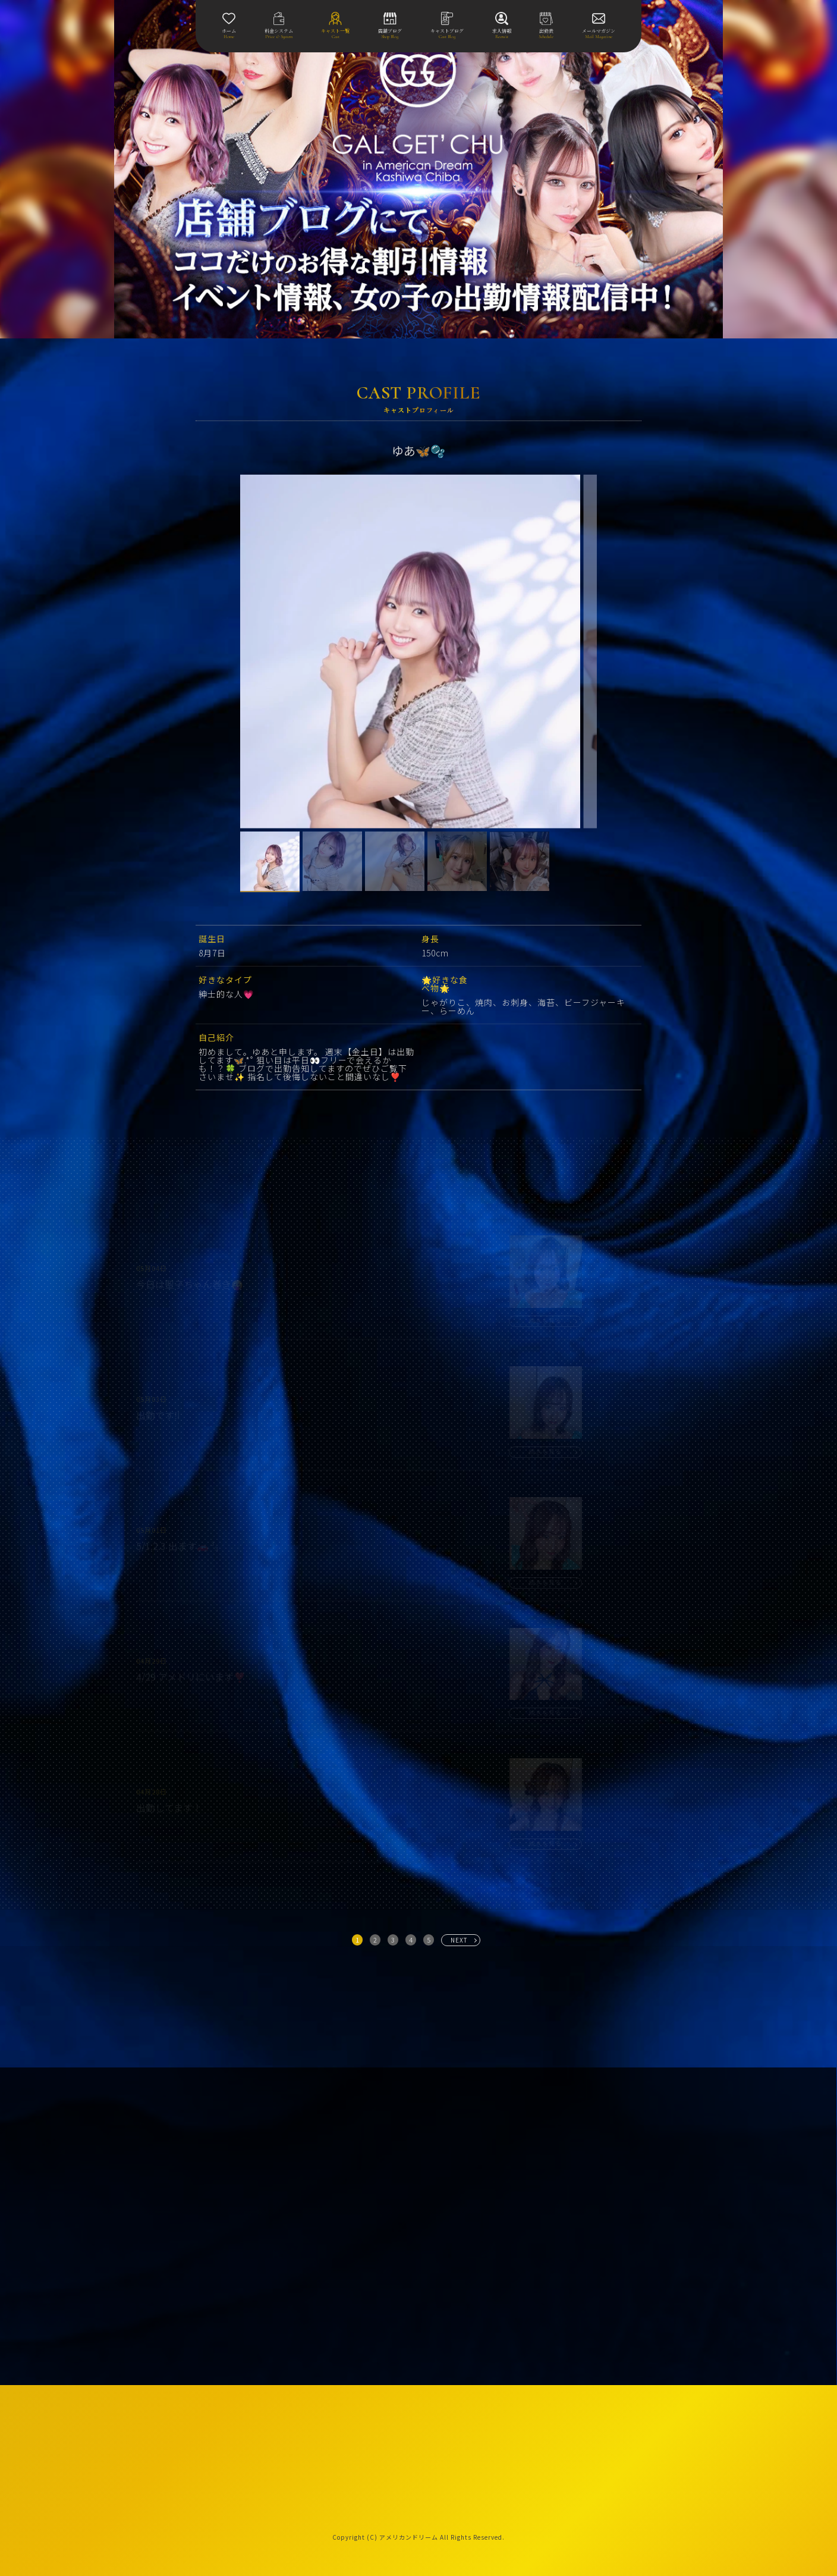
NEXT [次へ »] (459, 1939)
